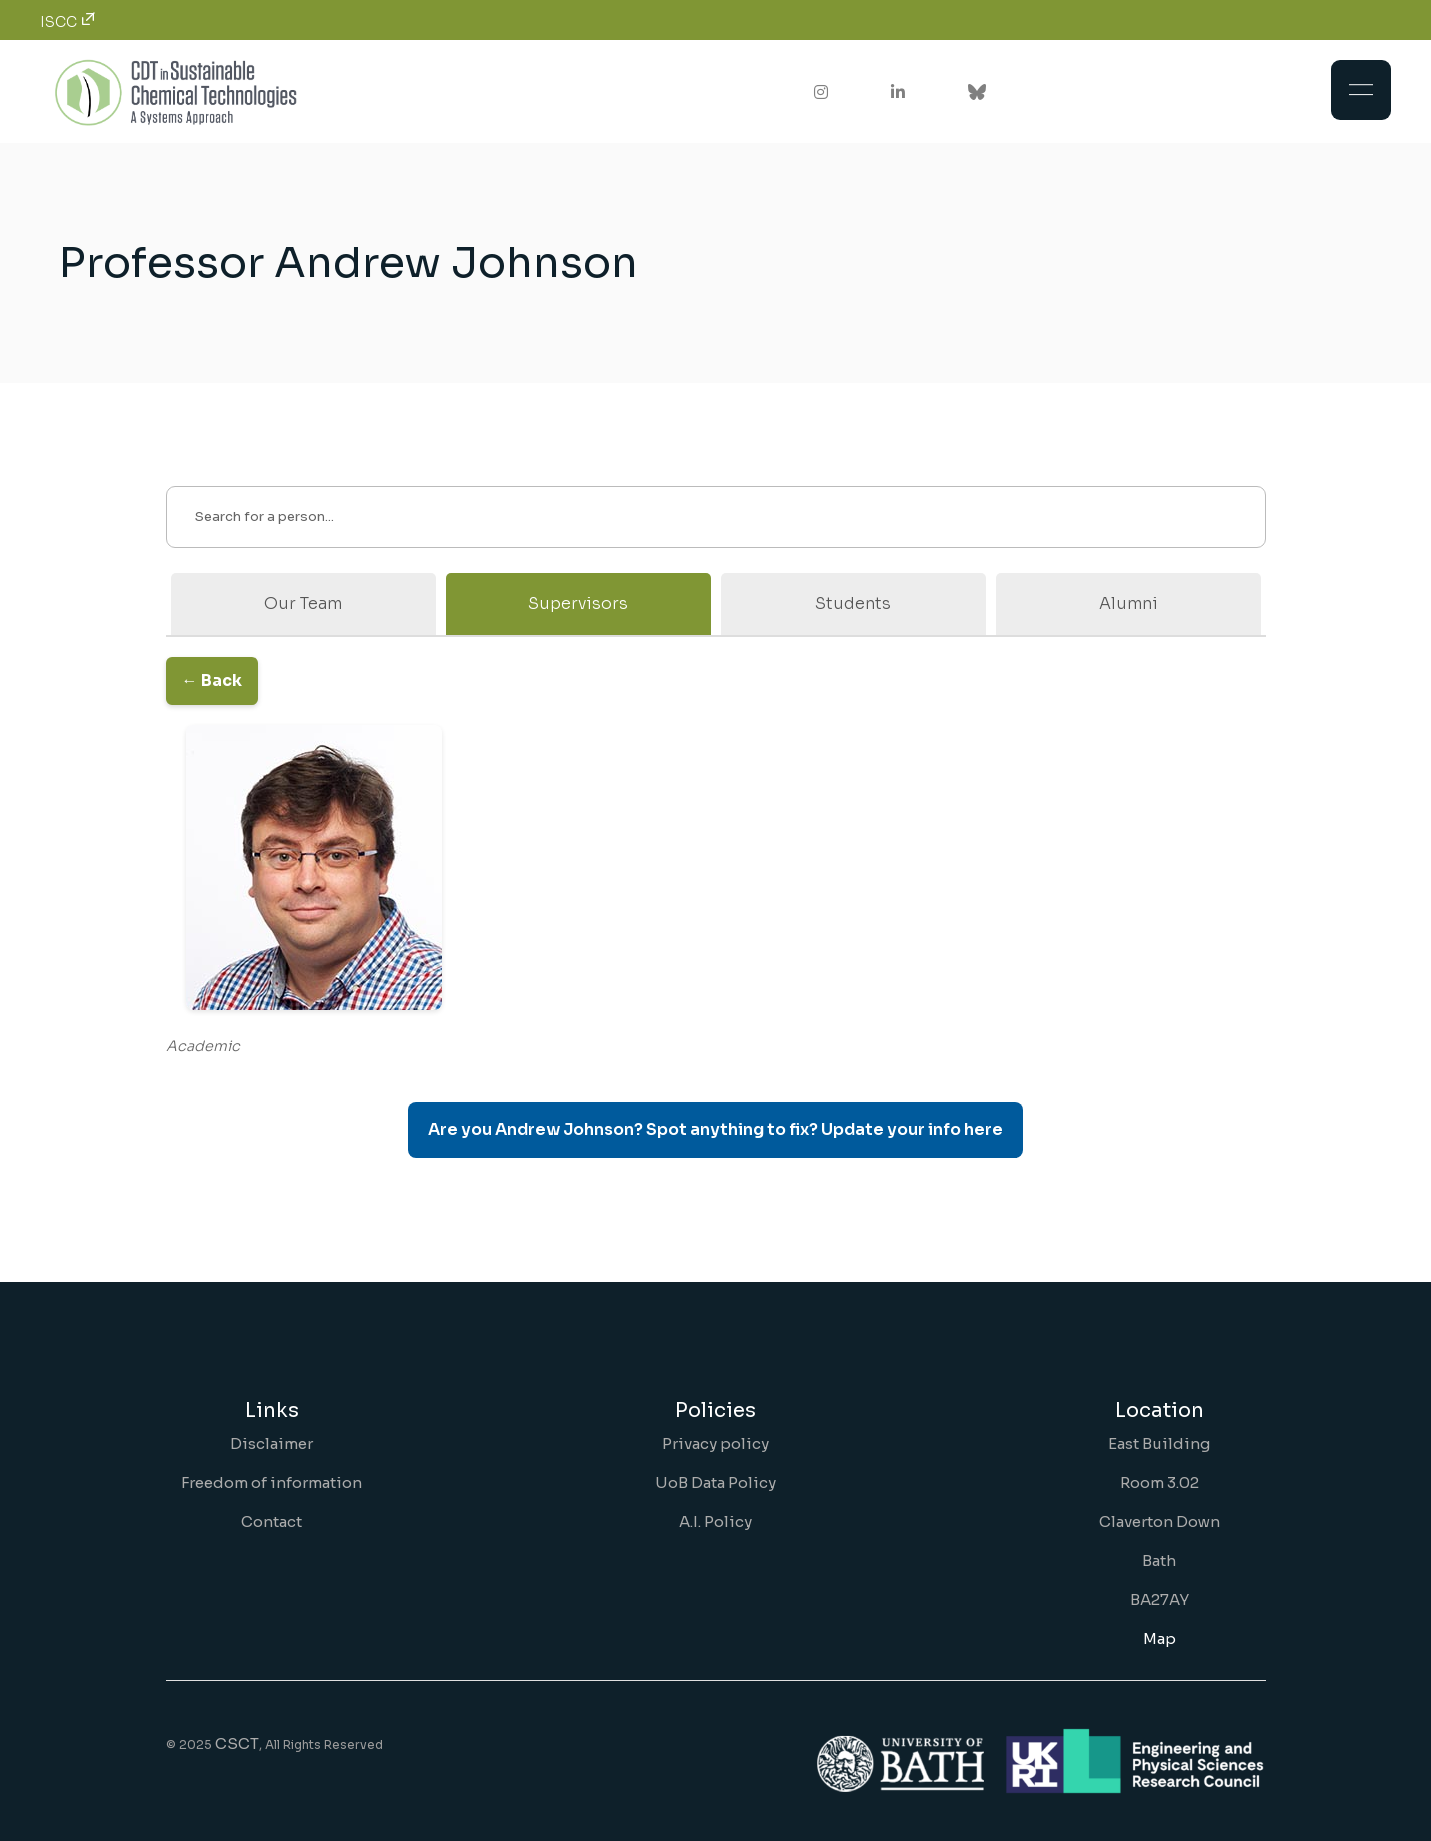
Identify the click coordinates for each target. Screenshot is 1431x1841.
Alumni (1128, 603)
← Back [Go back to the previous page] (212, 680)
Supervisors (578, 603)
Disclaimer (271, 1443)
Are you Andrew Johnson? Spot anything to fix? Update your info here (715, 1129)
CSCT (237, 1743)
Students (853, 603)
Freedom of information (271, 1482)
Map (1159, 1638)
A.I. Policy (715, 1521)
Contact (271, 1521)
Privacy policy (715, 1443)
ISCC (68, 22)
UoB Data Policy (715, 1482)
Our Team (303, 603)
